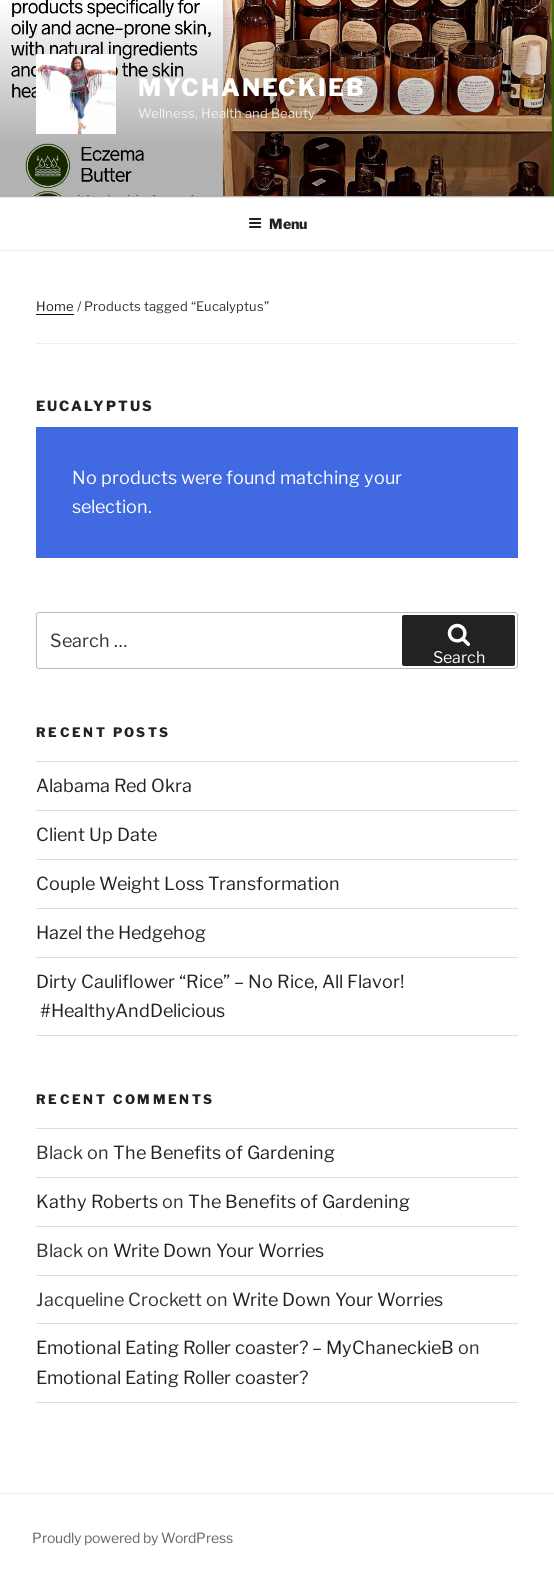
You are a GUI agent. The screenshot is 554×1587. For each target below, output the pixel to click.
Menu (277, 223)
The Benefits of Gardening (224, 1152)
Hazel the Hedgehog (121, 932)
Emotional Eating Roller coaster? (172, 1377)
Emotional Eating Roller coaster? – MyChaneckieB (245, 1347)
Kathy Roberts (97, 1201)
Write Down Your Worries (218, 1250)
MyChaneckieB (252, 87)
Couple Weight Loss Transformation (188, 883)
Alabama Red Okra (114, 785)
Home (55, 306)
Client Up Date (96, 834)
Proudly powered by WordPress (132, 1537)
